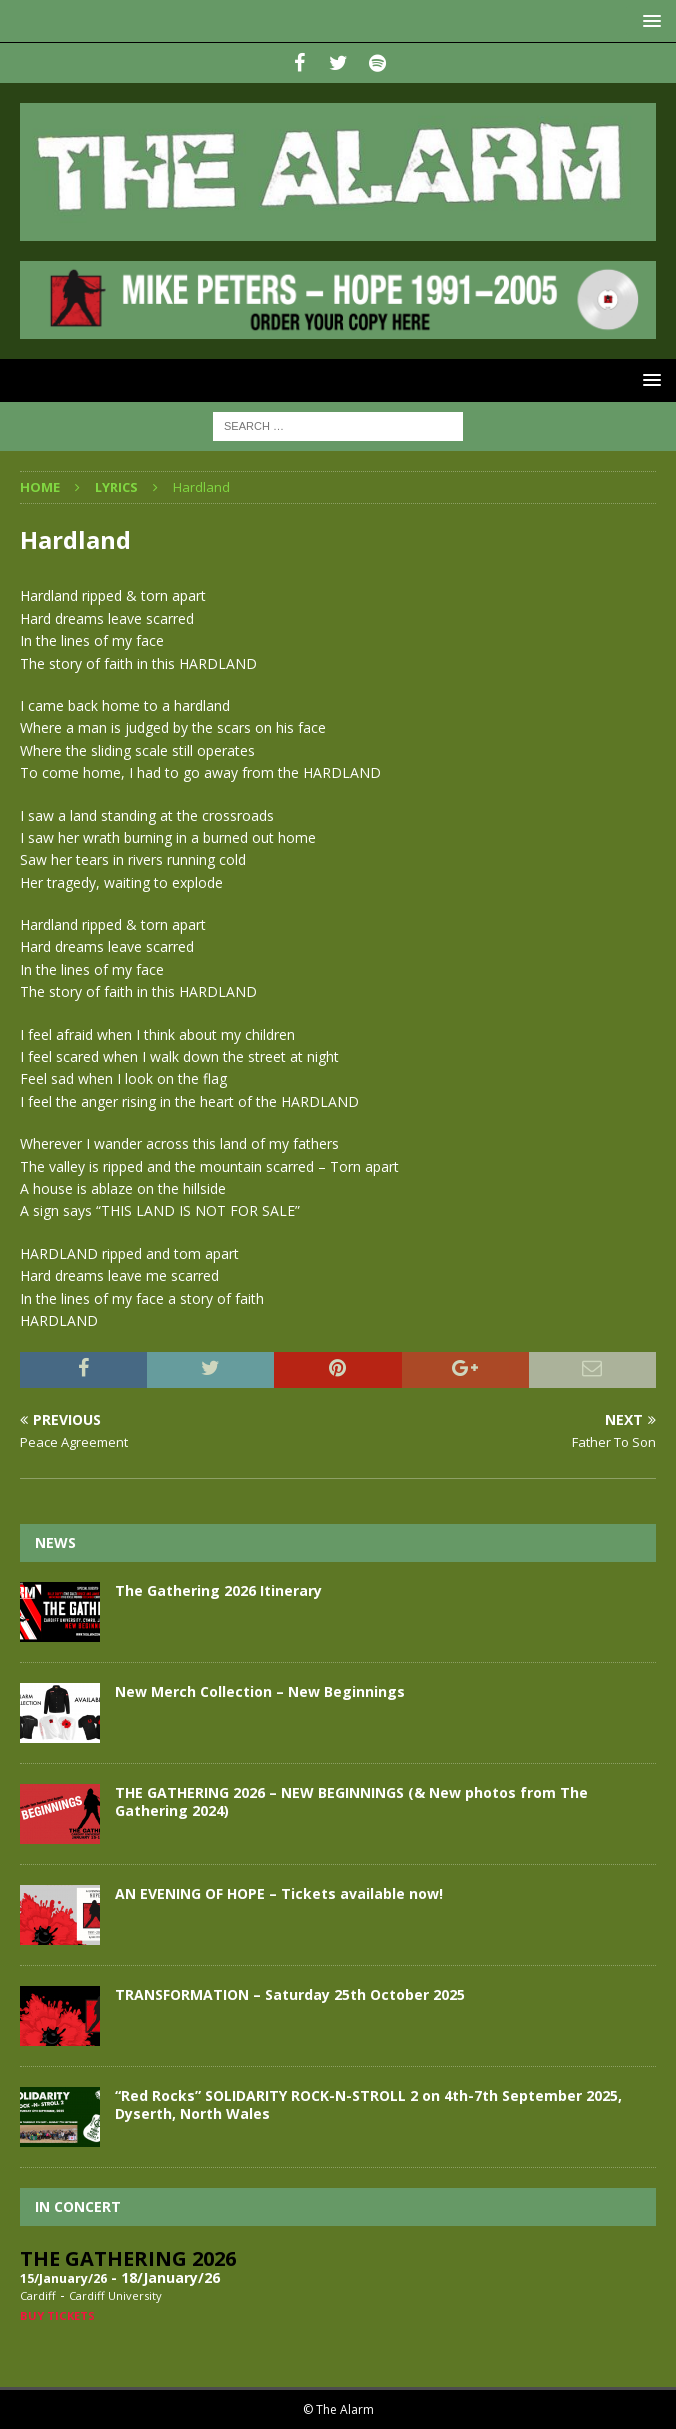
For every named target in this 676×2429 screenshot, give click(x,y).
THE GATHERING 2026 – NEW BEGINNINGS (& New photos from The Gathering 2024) (351, 1801)
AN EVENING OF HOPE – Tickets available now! (279, 1893)
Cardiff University (115, 2295)
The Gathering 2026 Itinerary (218, 1590)
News (55, 1542)
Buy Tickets (57, 2315)
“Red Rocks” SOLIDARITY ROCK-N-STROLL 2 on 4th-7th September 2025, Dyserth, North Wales (368, 2104)
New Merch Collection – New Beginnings (260, 1691)
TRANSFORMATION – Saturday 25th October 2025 (290, 1994)
